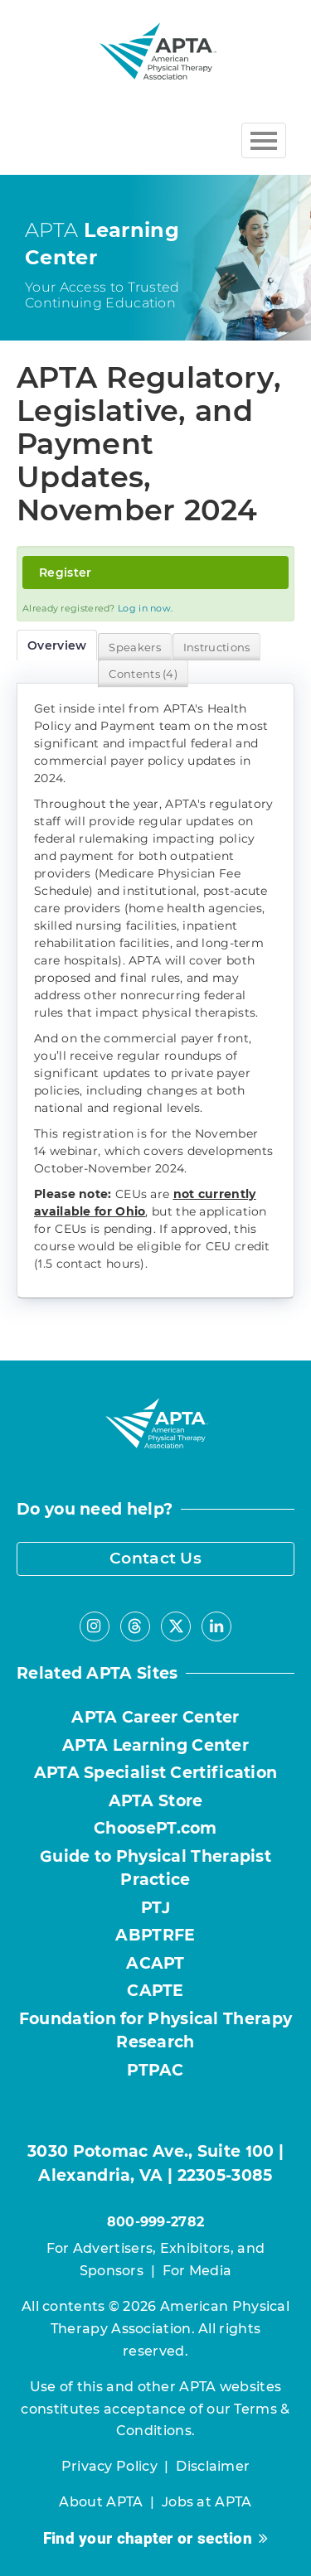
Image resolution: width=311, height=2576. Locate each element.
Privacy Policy (109, 2466)
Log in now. (145, 608)
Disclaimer (213, 2466)
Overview (56, 645)
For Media (197, 2271)
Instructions (216, 647)
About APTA (101, 2502)
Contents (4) (143, 673)
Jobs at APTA (207, 2502)
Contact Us (155, 1558)
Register (65, 572)
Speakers (134, 647)
